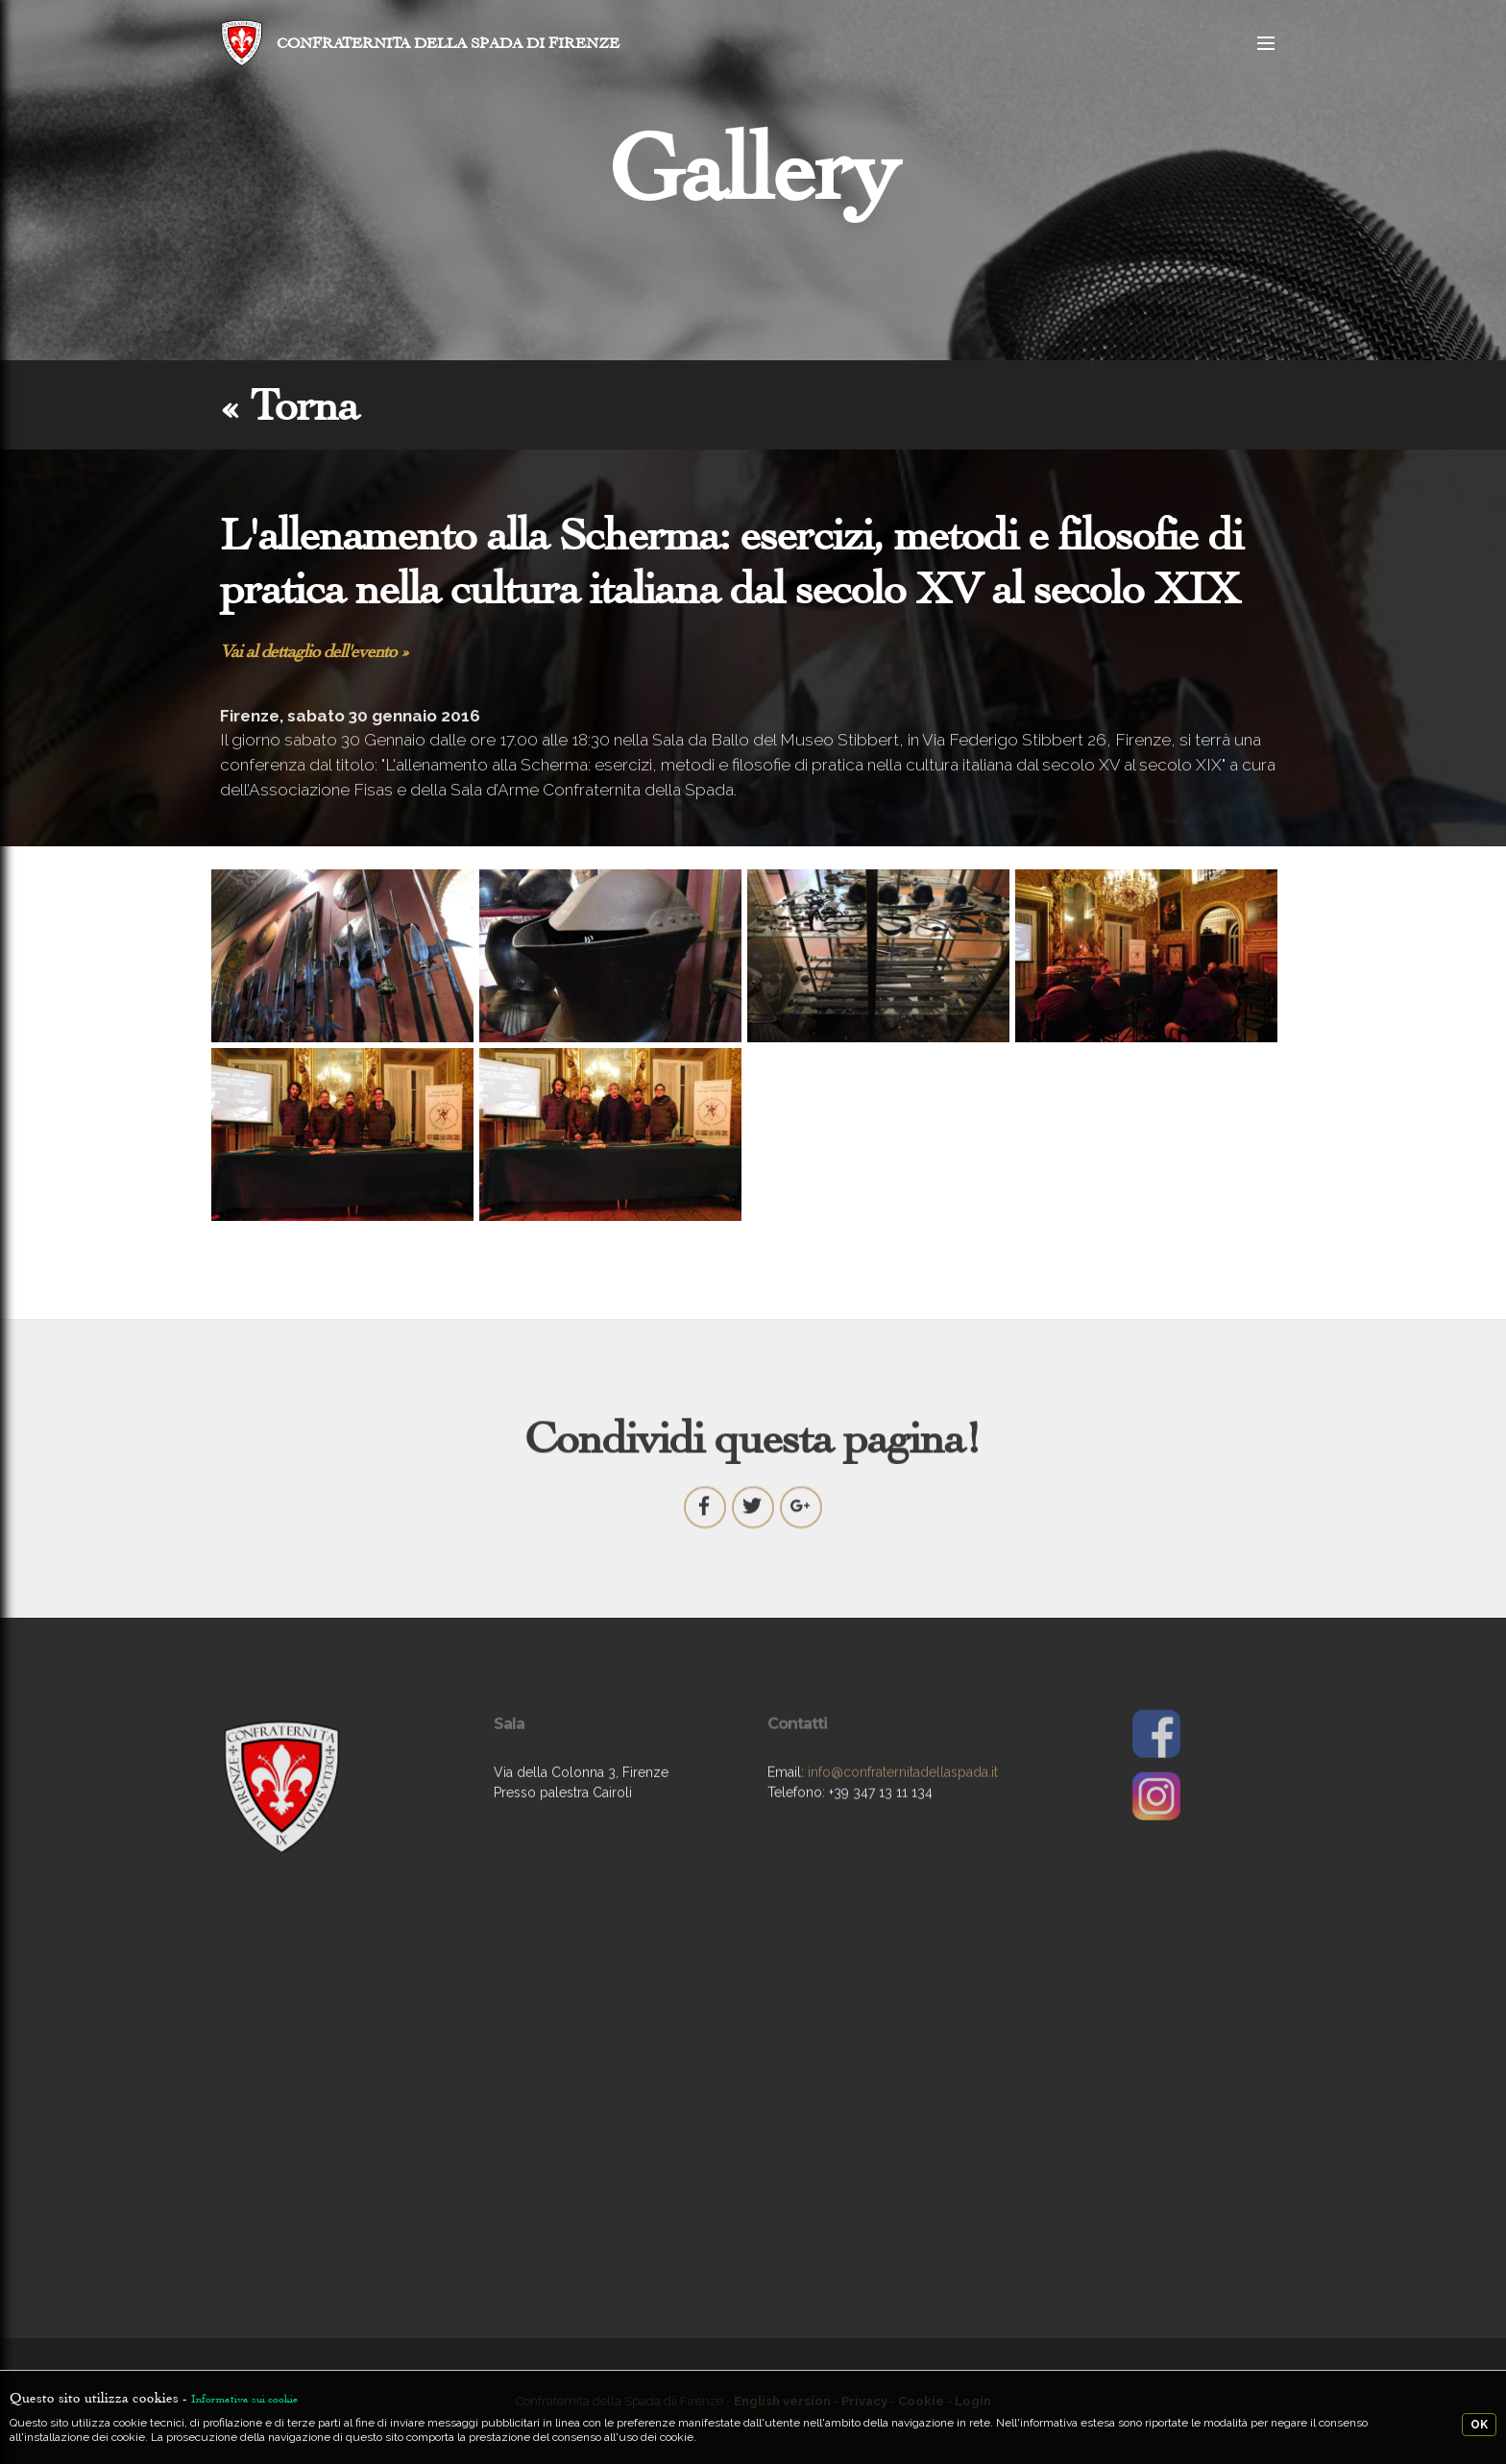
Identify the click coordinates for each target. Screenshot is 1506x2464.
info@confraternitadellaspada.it (903, 1818)
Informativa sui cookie (244, 2398)
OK (1479, 2424)
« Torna (289, 404)
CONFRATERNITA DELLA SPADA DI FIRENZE (448, 43)
